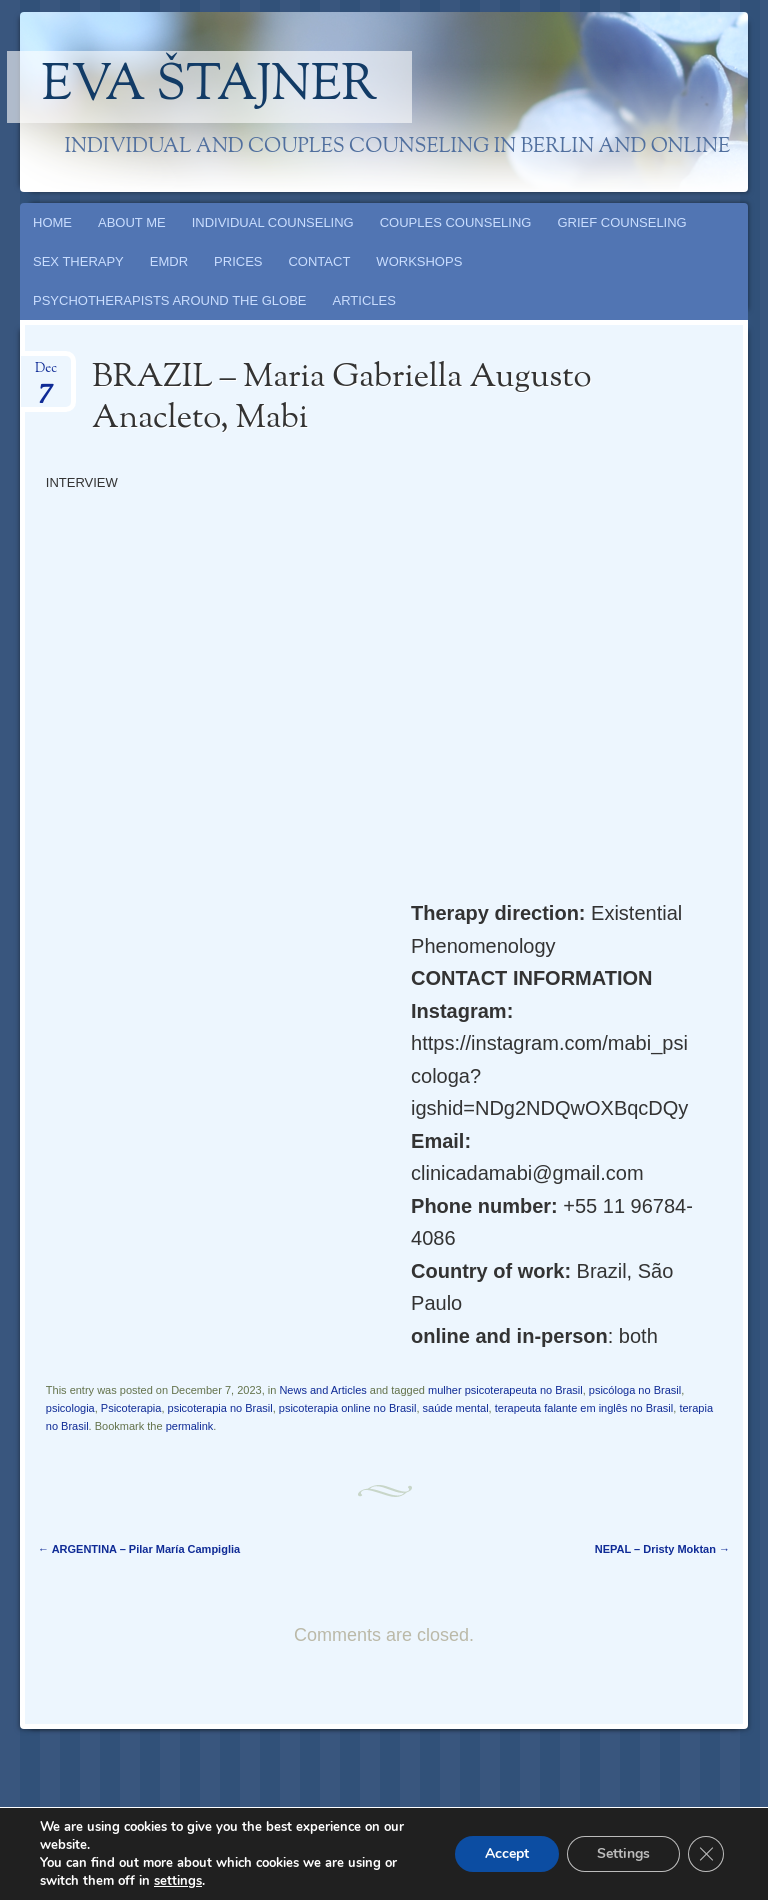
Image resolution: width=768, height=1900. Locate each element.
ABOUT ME (132, 222)
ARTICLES (364, 300)
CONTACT (319, 261)
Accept (507, 1853)
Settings (623, 1853)
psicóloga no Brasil (635, 1390)
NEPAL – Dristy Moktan (662, 1549)
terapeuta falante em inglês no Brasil (584, 1408)
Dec (46, 374)
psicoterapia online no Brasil (348, 1408)
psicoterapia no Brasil (220, 1408)
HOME (52, 222)
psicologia (70, 1408)
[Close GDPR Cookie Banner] (706, 1854)
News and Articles (322, 1390)
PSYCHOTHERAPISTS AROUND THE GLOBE (170, 300)
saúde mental (456, 1408)
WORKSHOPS (419, 261)
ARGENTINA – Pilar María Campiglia (139, 1549)
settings (178, 1881)
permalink (190, 1426)
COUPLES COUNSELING (456, 222)
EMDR (169, 261)
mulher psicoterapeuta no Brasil (505, 1390)
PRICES (238, 261)
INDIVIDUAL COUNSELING (273, 222)
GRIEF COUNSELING (621, 222)
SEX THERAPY (78, 261)
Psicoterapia (131, 1408)
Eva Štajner (210, 87)
